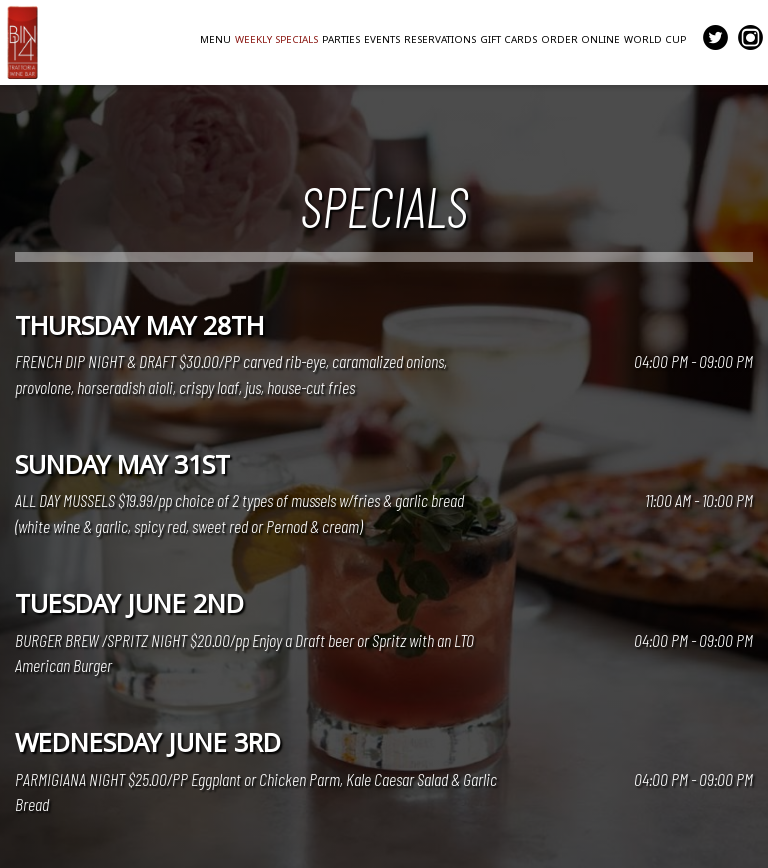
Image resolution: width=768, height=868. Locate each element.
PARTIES (341, 39)
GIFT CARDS (508, 39)
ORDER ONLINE (580, 39)
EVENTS (382, 39)
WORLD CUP (655, 39)
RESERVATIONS (440, 39)
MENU (215, 39)
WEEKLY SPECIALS (276, 39)
